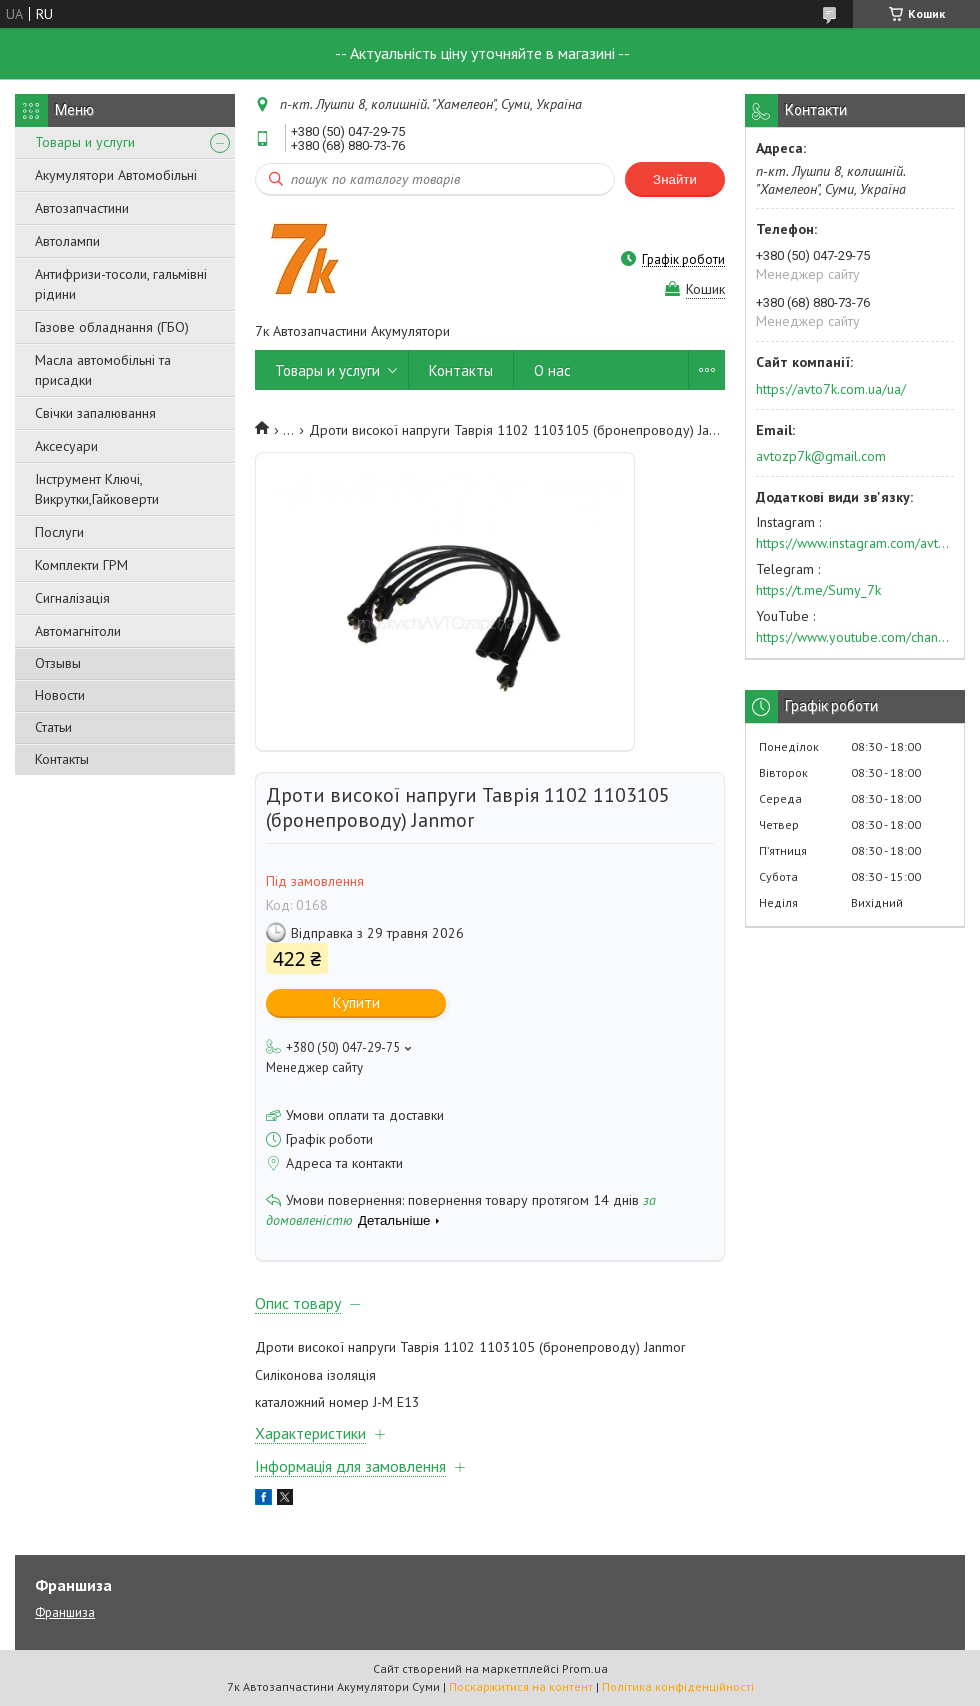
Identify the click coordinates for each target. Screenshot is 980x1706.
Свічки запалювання (95, 413)
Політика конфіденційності (678, 1686)
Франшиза (65, 1612)
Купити (356, 1002)
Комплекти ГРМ (81, 565)
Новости (60, 695)
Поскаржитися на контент (521, 1686)
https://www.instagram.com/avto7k (855, 543)
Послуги (59, 532)
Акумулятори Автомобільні (116, 175)
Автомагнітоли (78, 631)
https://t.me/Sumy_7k (818, 590)
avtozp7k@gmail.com (821, 456)
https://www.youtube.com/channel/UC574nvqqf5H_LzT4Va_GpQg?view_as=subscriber (855, 637)
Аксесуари (66, 446)
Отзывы (58, 663)
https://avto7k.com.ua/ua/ (831, 389)
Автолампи (67, 241)
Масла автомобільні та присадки (103, 370)
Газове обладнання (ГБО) (112, 327)
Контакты (62, 759)
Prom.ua (585, 1668)
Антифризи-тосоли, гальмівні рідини (121, 284)
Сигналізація (72, 598)
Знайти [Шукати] (675, 179)
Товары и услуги (85, 142)
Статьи (53, 727)
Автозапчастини (82, 208)
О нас (552, 370)
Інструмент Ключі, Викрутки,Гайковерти (97, 489)
